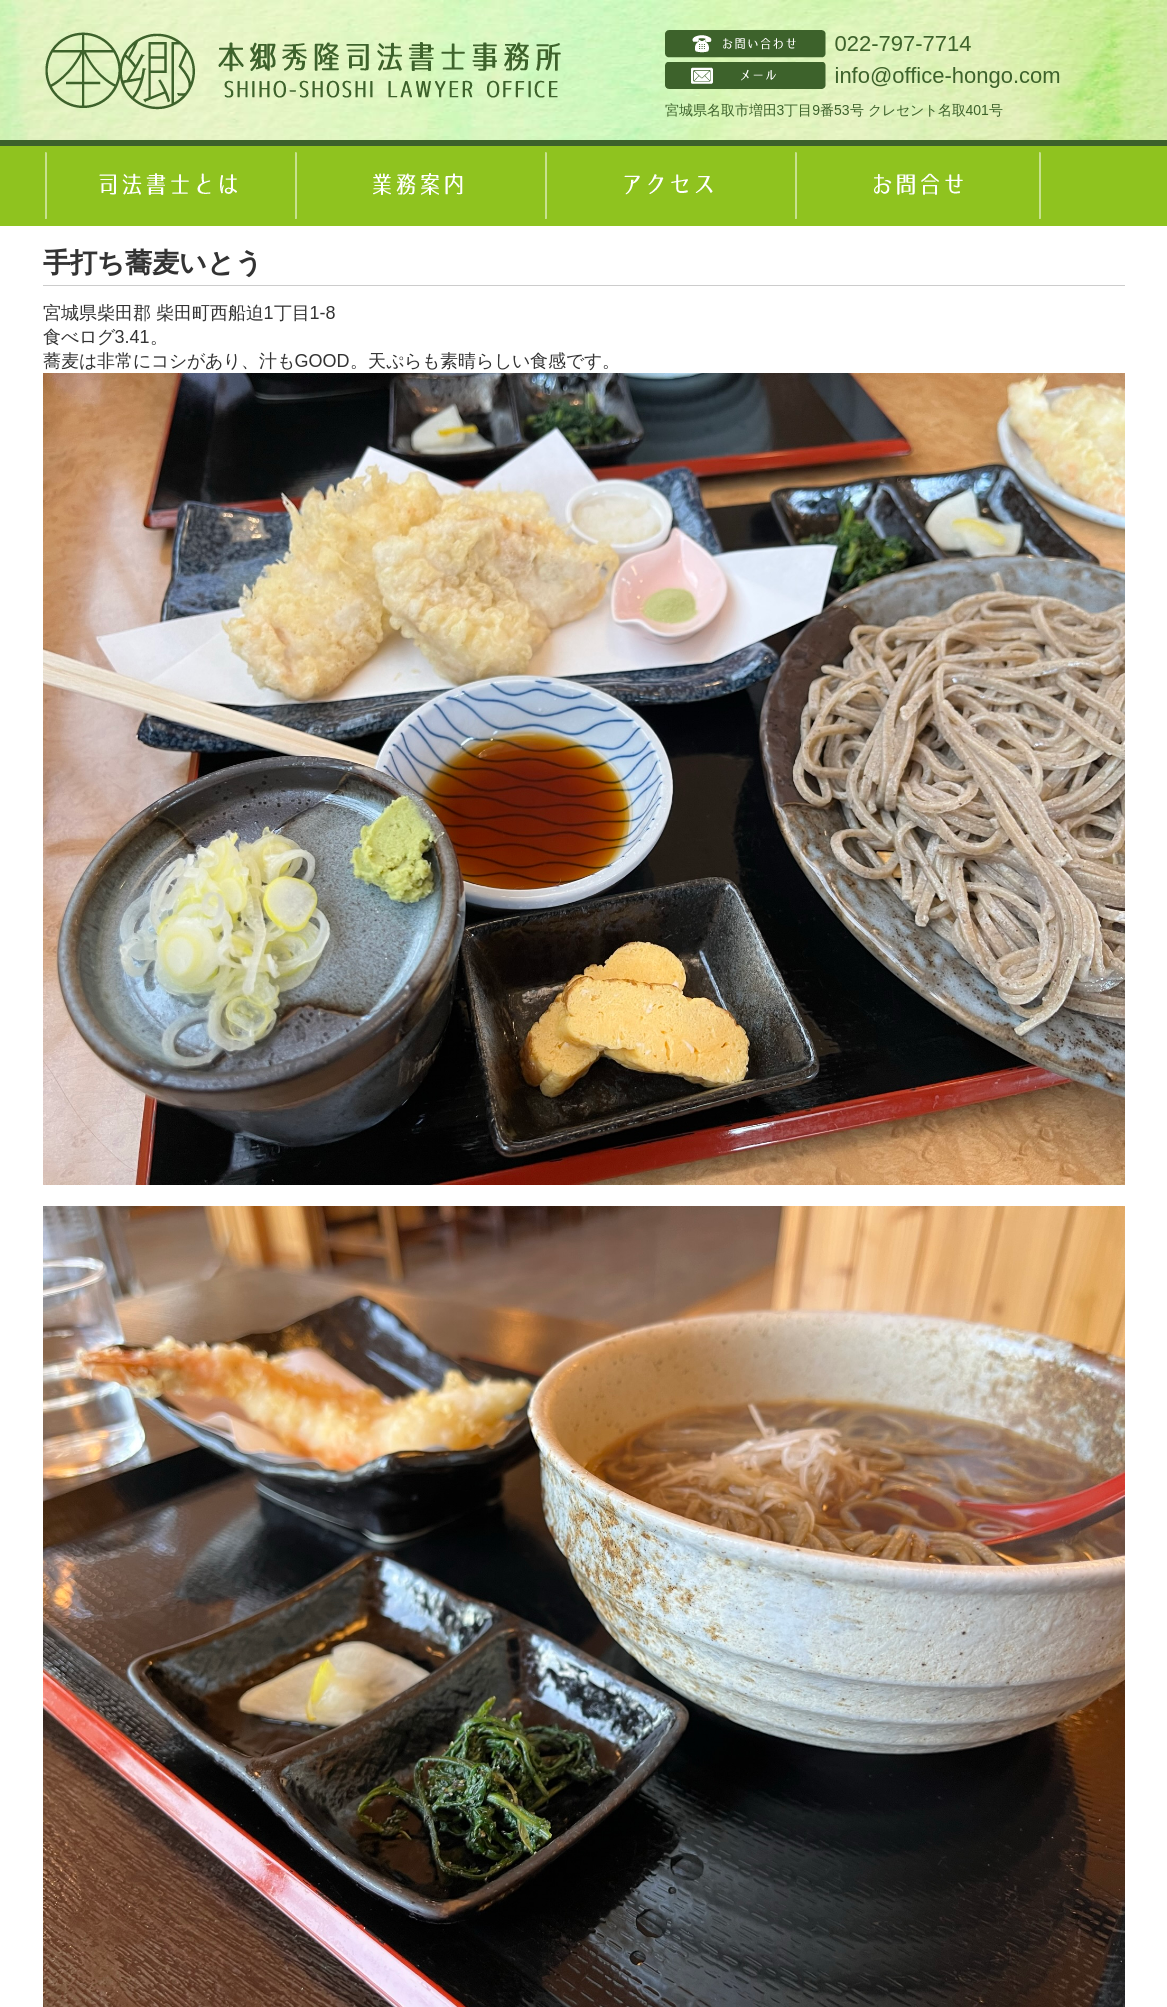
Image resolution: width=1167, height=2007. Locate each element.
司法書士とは (168, 186)
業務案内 (418, 186)
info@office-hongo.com (948, 75)
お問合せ (918, 186)
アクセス (668, 186)
